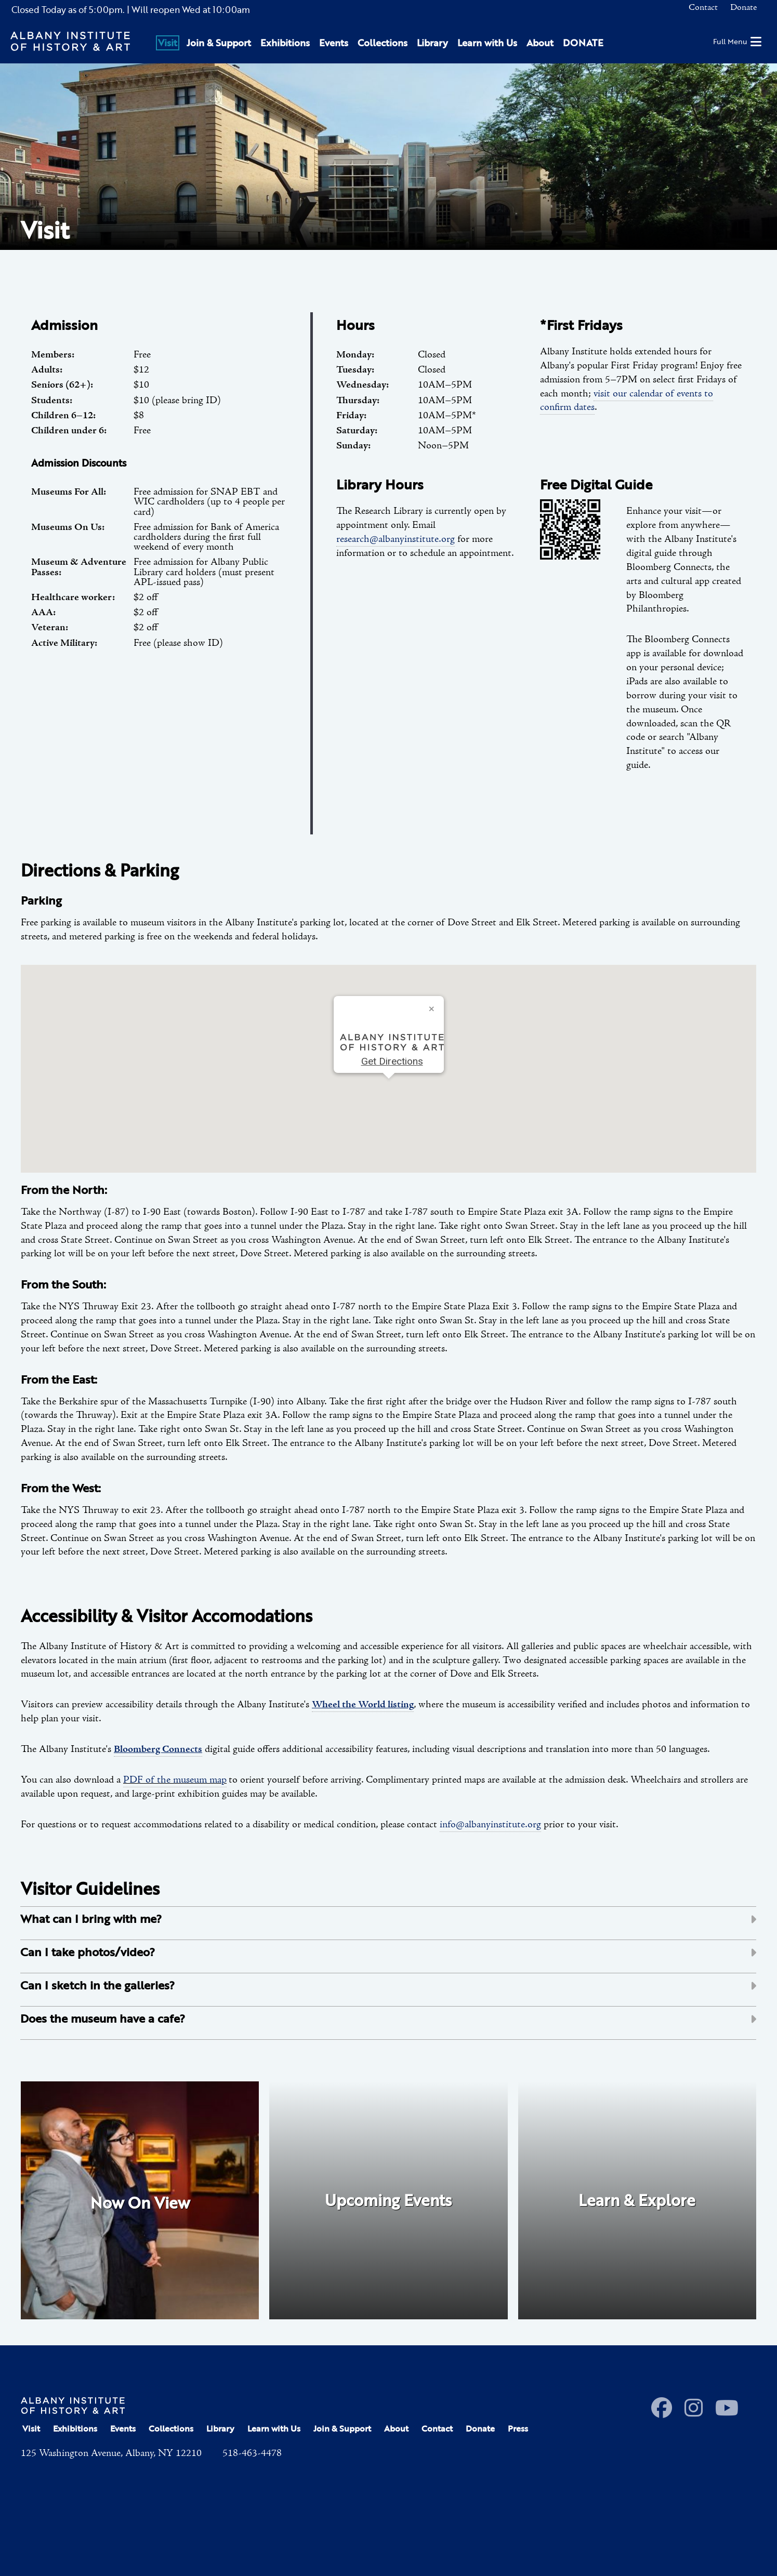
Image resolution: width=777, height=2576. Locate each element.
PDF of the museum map (175, 1780)
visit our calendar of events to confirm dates (626, 401)
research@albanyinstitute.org (395, 539)
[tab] (388, 1923)
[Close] (431, 1008)
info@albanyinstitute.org (490, 1824)
